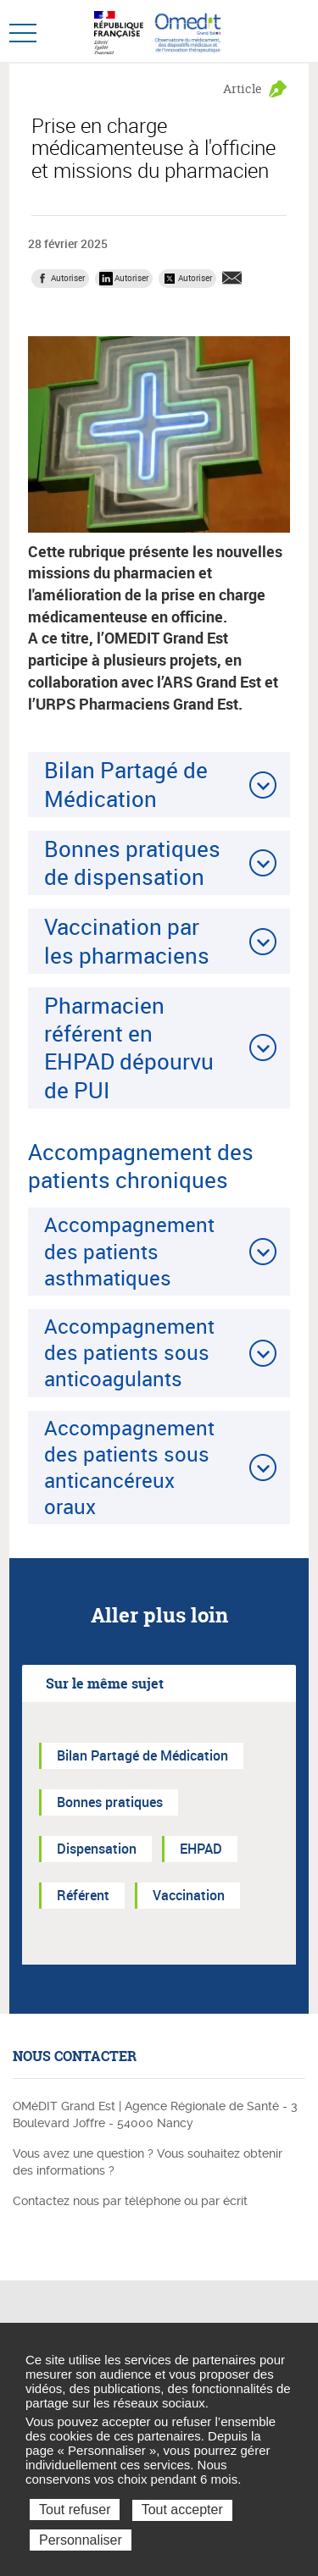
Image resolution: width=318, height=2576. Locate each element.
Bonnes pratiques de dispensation (132, 862)
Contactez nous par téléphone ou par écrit (130, 2201)
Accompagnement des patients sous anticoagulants (129, 1352)
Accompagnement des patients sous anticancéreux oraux (129, 1467)
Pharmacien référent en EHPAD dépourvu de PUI (129, 1047)
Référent (83, 1895)
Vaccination (189, 1895)
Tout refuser (74, 2509)
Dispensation (97, 1848)
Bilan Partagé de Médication (126, 783)
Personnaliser (80, 2540)
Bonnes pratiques (110, 1802)
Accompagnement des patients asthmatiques (129, 1251)
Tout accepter (182, 2509)
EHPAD (201, 1848)
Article (242, 88)
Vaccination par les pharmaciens (126, 940)
